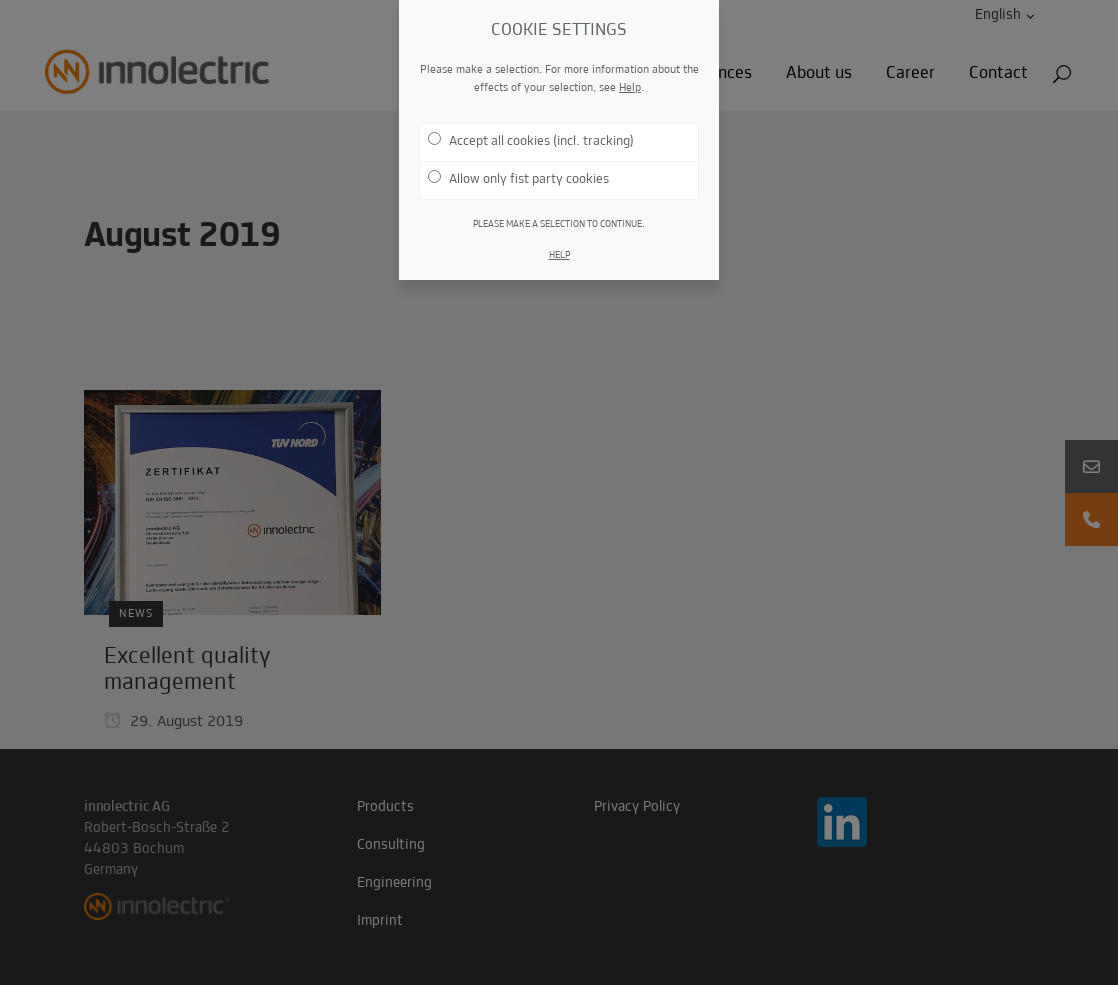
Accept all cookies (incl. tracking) (531, 140)
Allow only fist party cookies (518, 178)
